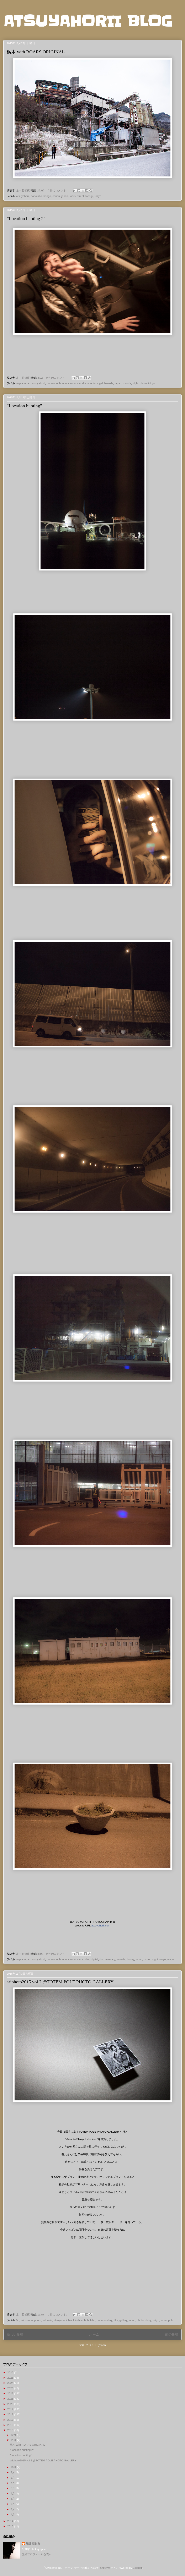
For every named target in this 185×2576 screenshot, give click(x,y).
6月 (13, 2488)
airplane (21, 383)
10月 (14, 2467)
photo (143, 383)
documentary (90, 383)
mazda (127, 383)
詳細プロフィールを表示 (37, 2554)
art (29, 383)
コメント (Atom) (96, 2345)
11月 (14, 2440)
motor (147, 1959)
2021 (10, 2398)
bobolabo (36, 196)
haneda (108, 383)
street (80, 196)
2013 (10, 2526)
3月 (13, 2503)
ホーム (94, 2334)
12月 (14, 2434)
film (116, 2320)
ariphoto (36, 2320)
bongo (47, 196)
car (79, 383)
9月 (13, 2472)
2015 (10, 2430)
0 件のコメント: (58, 190)
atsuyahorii (22, 196)
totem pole (167, 2320)
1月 (13, 2514)
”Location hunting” (24, 405)
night (135, 383)
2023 (10, 2388)
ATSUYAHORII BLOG (87, 21)
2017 (10, 2419)
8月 (13, 2477)
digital (94, 1959)
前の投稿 (171, 2334)
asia (49, 2320)
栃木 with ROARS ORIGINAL (36, 51)
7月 (13, 2482)
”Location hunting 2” (26, 218)
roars (72, 196)
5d (17, 2320)
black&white (75, 2320)
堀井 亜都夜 (33, 2543)
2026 (10, 2372)
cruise (86, 1959)
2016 (10, 2425)
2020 (10, 2404)
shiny (148, 2320)
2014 (10, 2521)
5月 (13, 2493)
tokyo (98, 196)
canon (56, 196)
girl (101, 383)
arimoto (25, 2320)
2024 (10, 2382)
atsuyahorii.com (100, 1925)
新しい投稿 (15, 2334)
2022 (10, 2393)
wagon (171, 1959)
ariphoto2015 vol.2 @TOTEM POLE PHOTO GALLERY (60, 1981)
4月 (13, 2498)
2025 (10, 2377)
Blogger (137, 2567)
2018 (10, 2414)
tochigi (89, 196)
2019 (10, 2409)
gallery (123, 2320)
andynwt (105, 2567)
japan (64, 196)
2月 (13, 2509)
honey (130, 1959)
